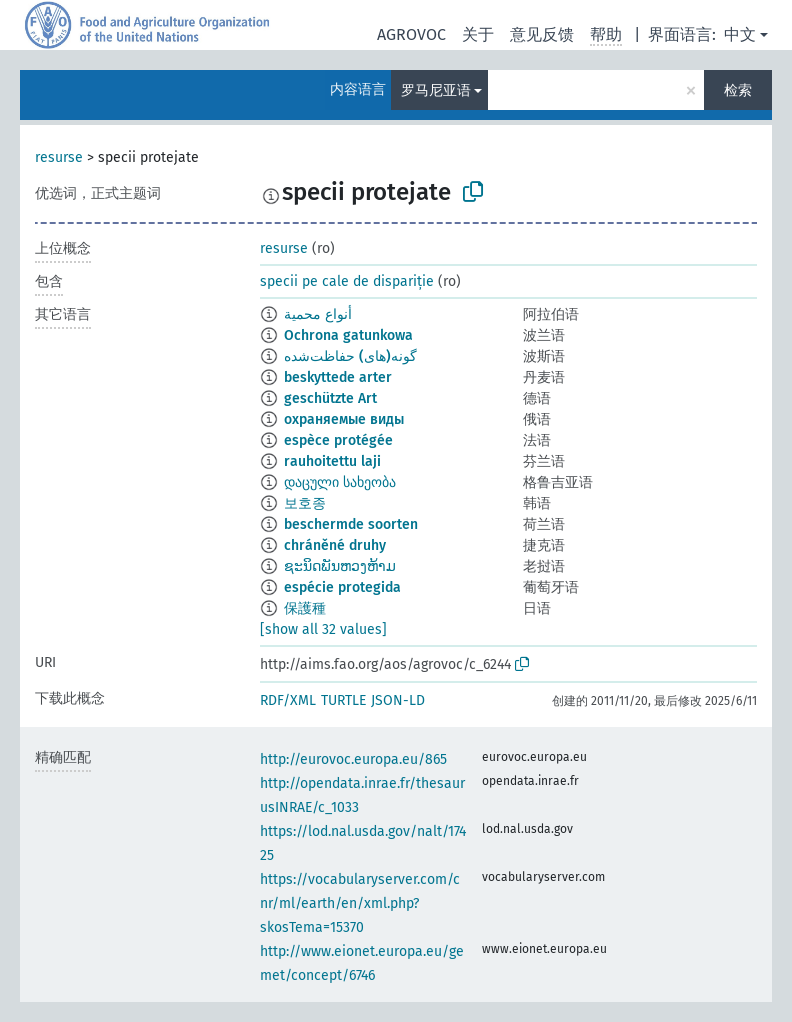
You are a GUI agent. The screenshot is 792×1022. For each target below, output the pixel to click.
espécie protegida (342, 587)
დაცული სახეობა (340, 482)
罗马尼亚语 (436, 90)
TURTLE (343, 700)
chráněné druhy (335, 545)
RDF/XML (288, 700)
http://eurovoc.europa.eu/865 (353, 759)
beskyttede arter (338, 377)
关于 (478, 34)
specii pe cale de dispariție (347, 281)
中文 (740, 34)
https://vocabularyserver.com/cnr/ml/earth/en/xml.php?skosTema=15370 (360, 903)
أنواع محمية (318, 314)
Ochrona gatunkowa (348, 335)
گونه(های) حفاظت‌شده (350, 356)
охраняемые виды (344, 419)
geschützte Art (330, 398)
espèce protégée (338, 440)
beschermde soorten (351, 524)
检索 (738, 90)
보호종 (305, 503)
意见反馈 (542, 34)
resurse (59, 157)
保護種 (305, 608)
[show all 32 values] (323, 629)
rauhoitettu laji (332, 461)
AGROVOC (411, 34)
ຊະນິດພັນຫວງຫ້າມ (340, 566)
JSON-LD (398, 700)
